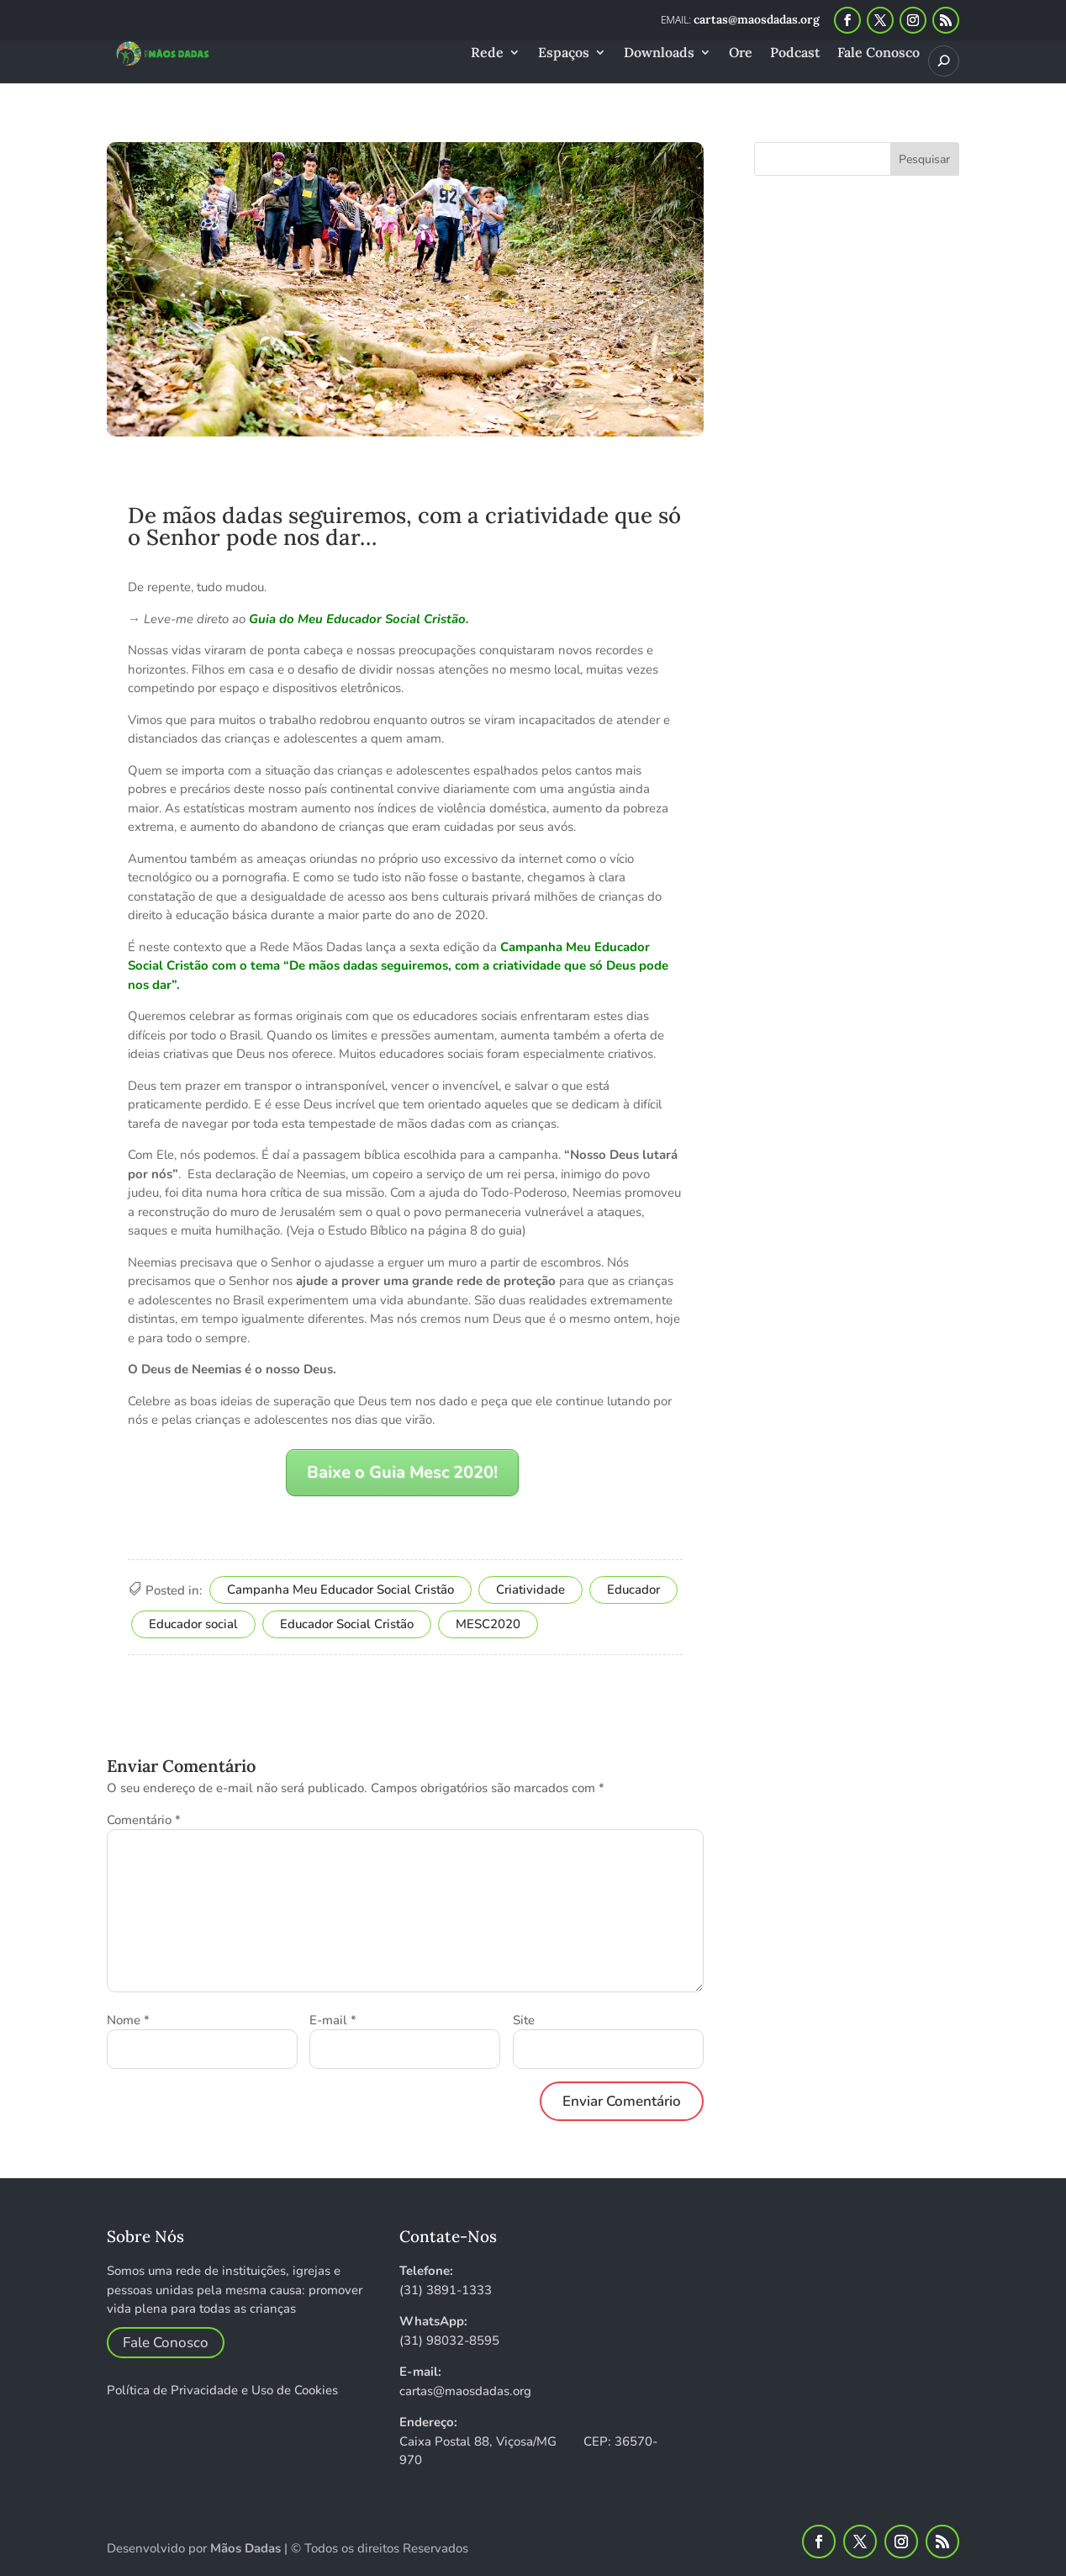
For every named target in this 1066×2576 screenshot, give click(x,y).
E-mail (332, 2020)
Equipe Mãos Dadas (218, 471)
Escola (459, 471)
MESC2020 (488, 1624)
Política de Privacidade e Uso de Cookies (222, 2390)
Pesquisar (924, 159)
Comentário (144, 1820)
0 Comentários (251, 490)
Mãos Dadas (245, 2548)
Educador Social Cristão (347, 1624)
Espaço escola (536, 471)
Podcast (795, 53)
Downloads (659, 53)
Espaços (563, 53)
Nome (128, 2020)
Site (524, 2020)
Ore (740, 53)
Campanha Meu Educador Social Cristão (340, 1589)
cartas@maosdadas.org (465, 2391)
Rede (487, 53)
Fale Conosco (878, 53)
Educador (398, 471)
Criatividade (530, 1589)
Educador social (193, 1624)
